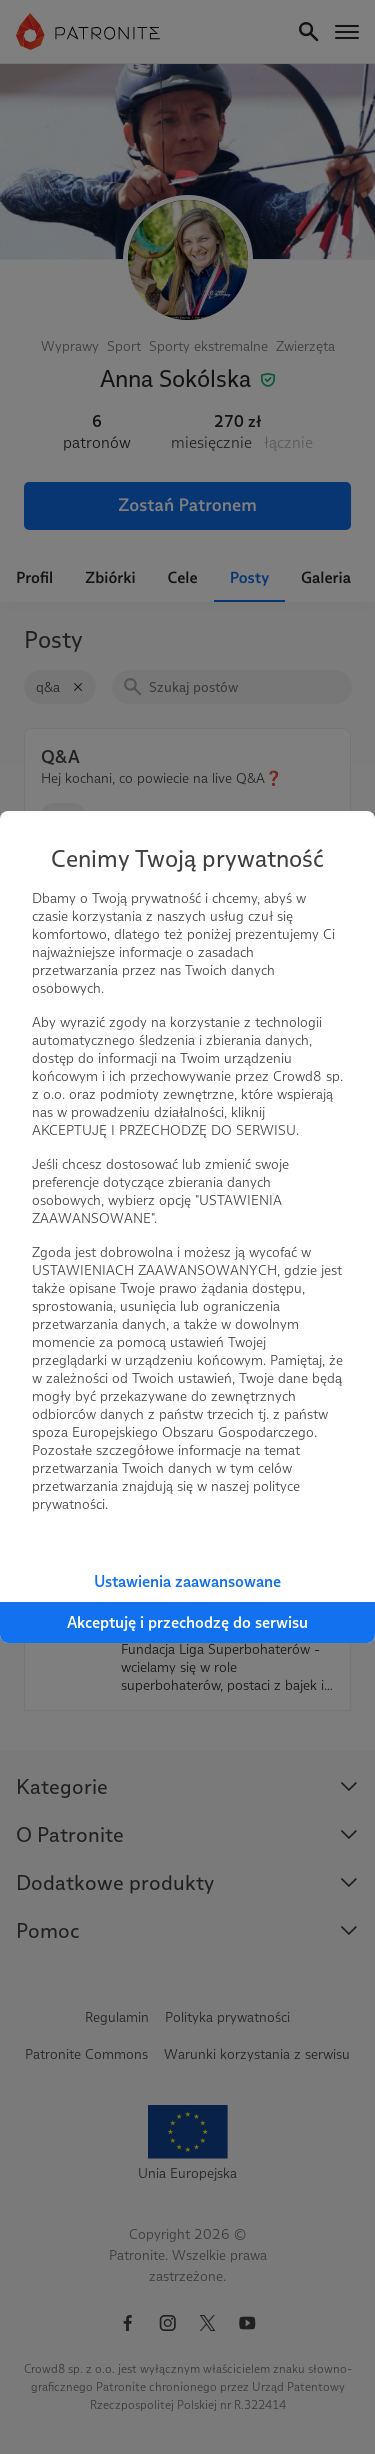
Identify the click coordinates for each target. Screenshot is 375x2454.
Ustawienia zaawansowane (187, 1581)
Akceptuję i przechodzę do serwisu (187, 1622)
